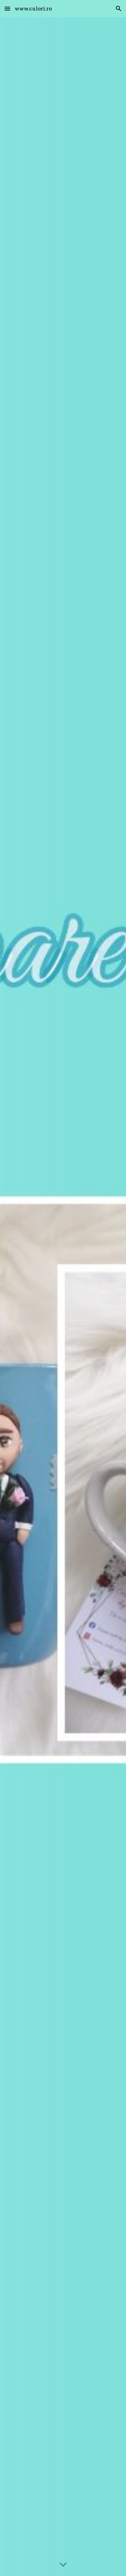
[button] (7, 8)
